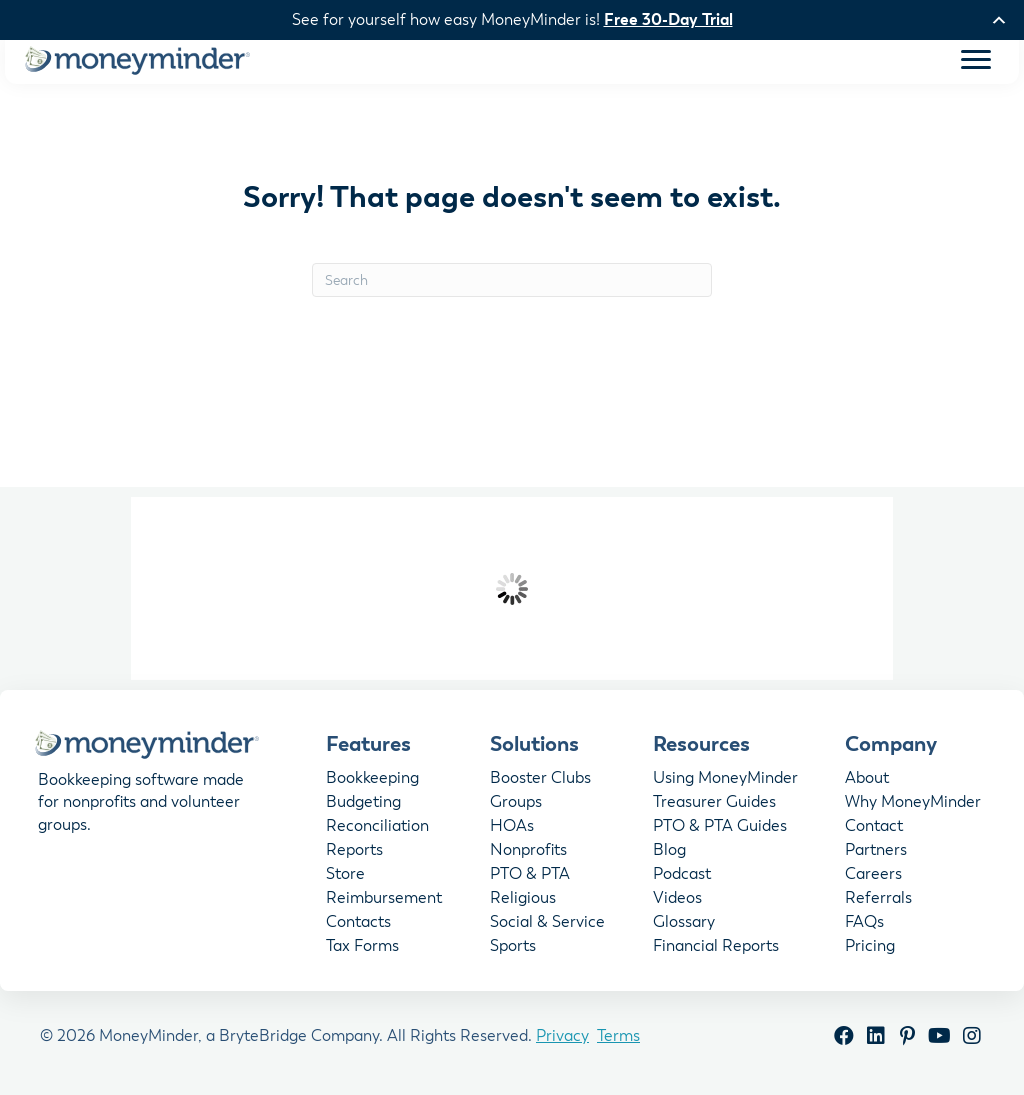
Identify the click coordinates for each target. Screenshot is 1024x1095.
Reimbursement (384, 902)
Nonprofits (528, 854)
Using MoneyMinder (725, 782)
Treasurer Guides (714, 806)
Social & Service (547, 926)
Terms (618, 1039)
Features (368, 748)
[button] (843, 1039)
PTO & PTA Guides (720, 830)
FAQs (864, 926)
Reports (354, 854)
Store (345, 878)
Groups (516, 806)
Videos (677, 902)
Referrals (878, 902)
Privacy (562, 1039)
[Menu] (976, 64)
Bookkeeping (372, 782)
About (867, 782)
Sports (513, 950)
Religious (523, 902)
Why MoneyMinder (913, 806)
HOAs (512, 830)
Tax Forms (362, 950)
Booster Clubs (540, 782)
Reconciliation (377, 830)
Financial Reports (716, 950)
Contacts (358, 926)
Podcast (682, 878)
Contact (874, 830)
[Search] (512, 284)
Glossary (684, 926)
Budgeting (363, 806)
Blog (669, 854)
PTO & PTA (530, 878)
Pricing (870, 950)
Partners (876, 854)
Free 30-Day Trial (668, 20)
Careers (873, 878)
